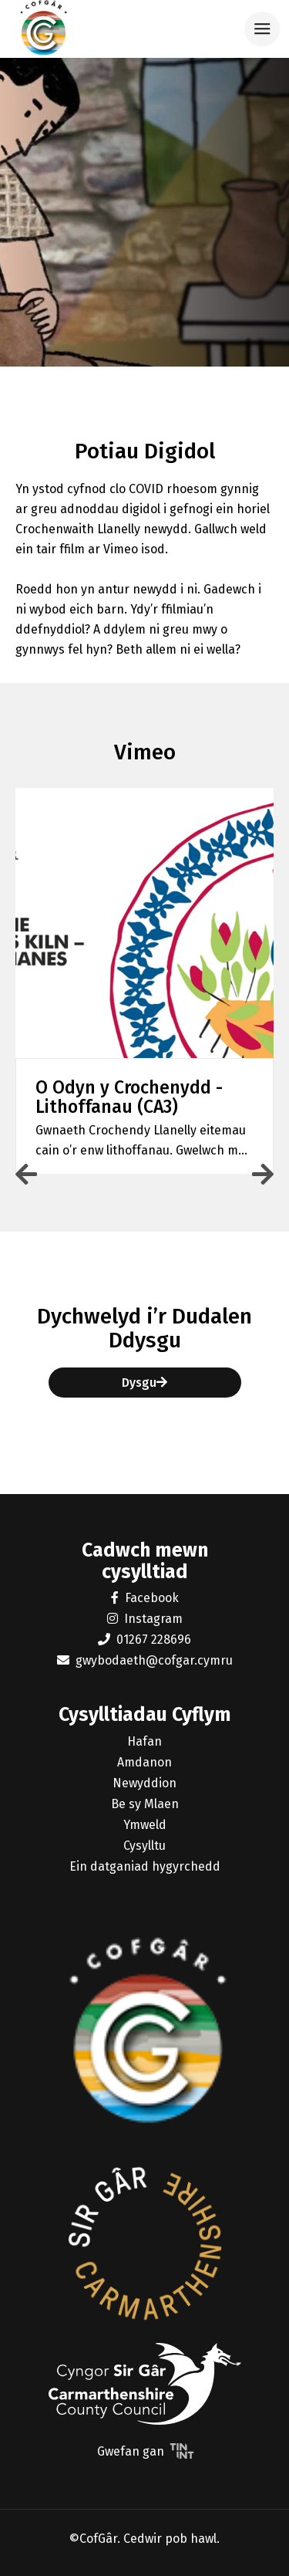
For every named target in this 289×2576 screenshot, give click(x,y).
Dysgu (144, 1382)
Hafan (144, 1741)
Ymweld (144, 1824)
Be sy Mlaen (145, 1804)
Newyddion (144, 1783)
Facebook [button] (145, 1598)
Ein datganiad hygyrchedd (144, 1866)
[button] (144, 985)
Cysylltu (144, 1845)
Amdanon (144, 1762)
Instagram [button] (145, 1618)
